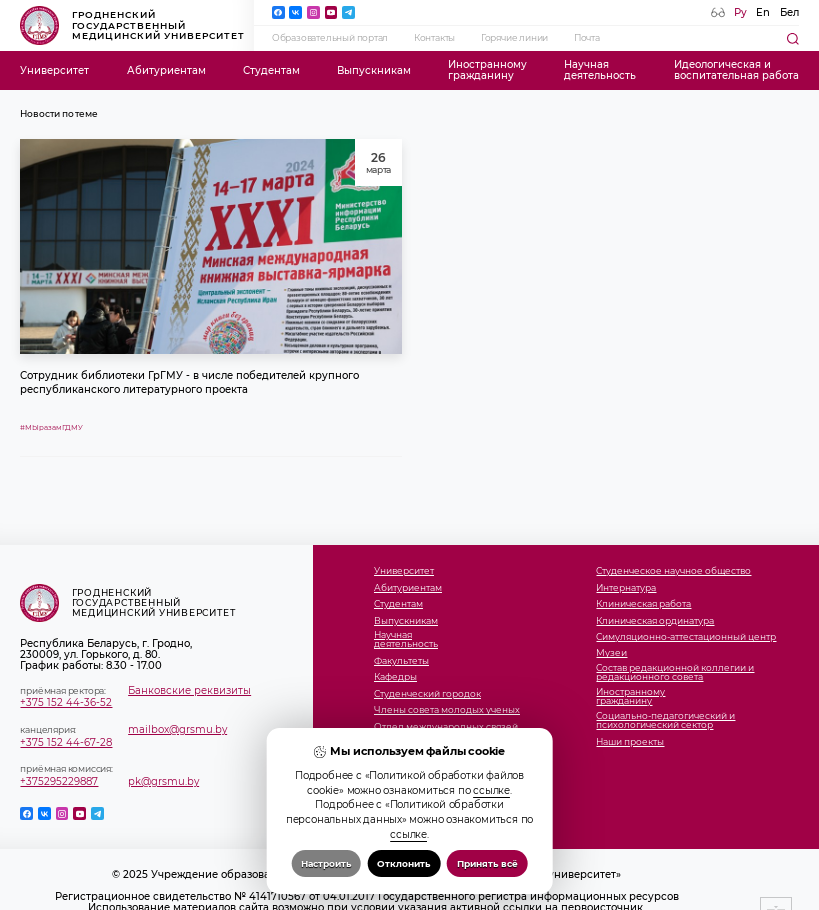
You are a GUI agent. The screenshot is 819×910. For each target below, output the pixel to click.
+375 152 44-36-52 (66, 702)
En (763, 12)
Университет (54, 70)
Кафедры (395, 677)
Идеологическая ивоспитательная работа (736, 70)
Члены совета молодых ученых (447, 710)
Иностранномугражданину (487, 70)
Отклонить (403, 863)
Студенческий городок (427, 694)
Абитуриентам (166, 70)
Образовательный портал (330, 38)
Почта (587, 38)
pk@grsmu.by (163, 781)
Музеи (611, 653)
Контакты (434, 38)
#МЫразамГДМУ (51, 427)
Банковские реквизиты (189, 690)
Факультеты (401, 661)
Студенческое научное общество (673, 571)
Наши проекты (630, 742)
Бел (789, 12)
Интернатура (626, 588)
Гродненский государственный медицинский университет (132, 25)
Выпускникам (374, 70)
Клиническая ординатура (655, 621)
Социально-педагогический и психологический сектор (665, 721)
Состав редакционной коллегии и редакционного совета (675, 673)
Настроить (326, 863)
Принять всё (487, 863)
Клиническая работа (643, 604)
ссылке (491, 790)
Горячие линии (514, 38)
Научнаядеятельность (600, 70)
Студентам (271, 70)
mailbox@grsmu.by (177, 729)
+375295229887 (59, 781)
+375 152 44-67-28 (66, 742)
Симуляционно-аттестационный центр (686, 637)
